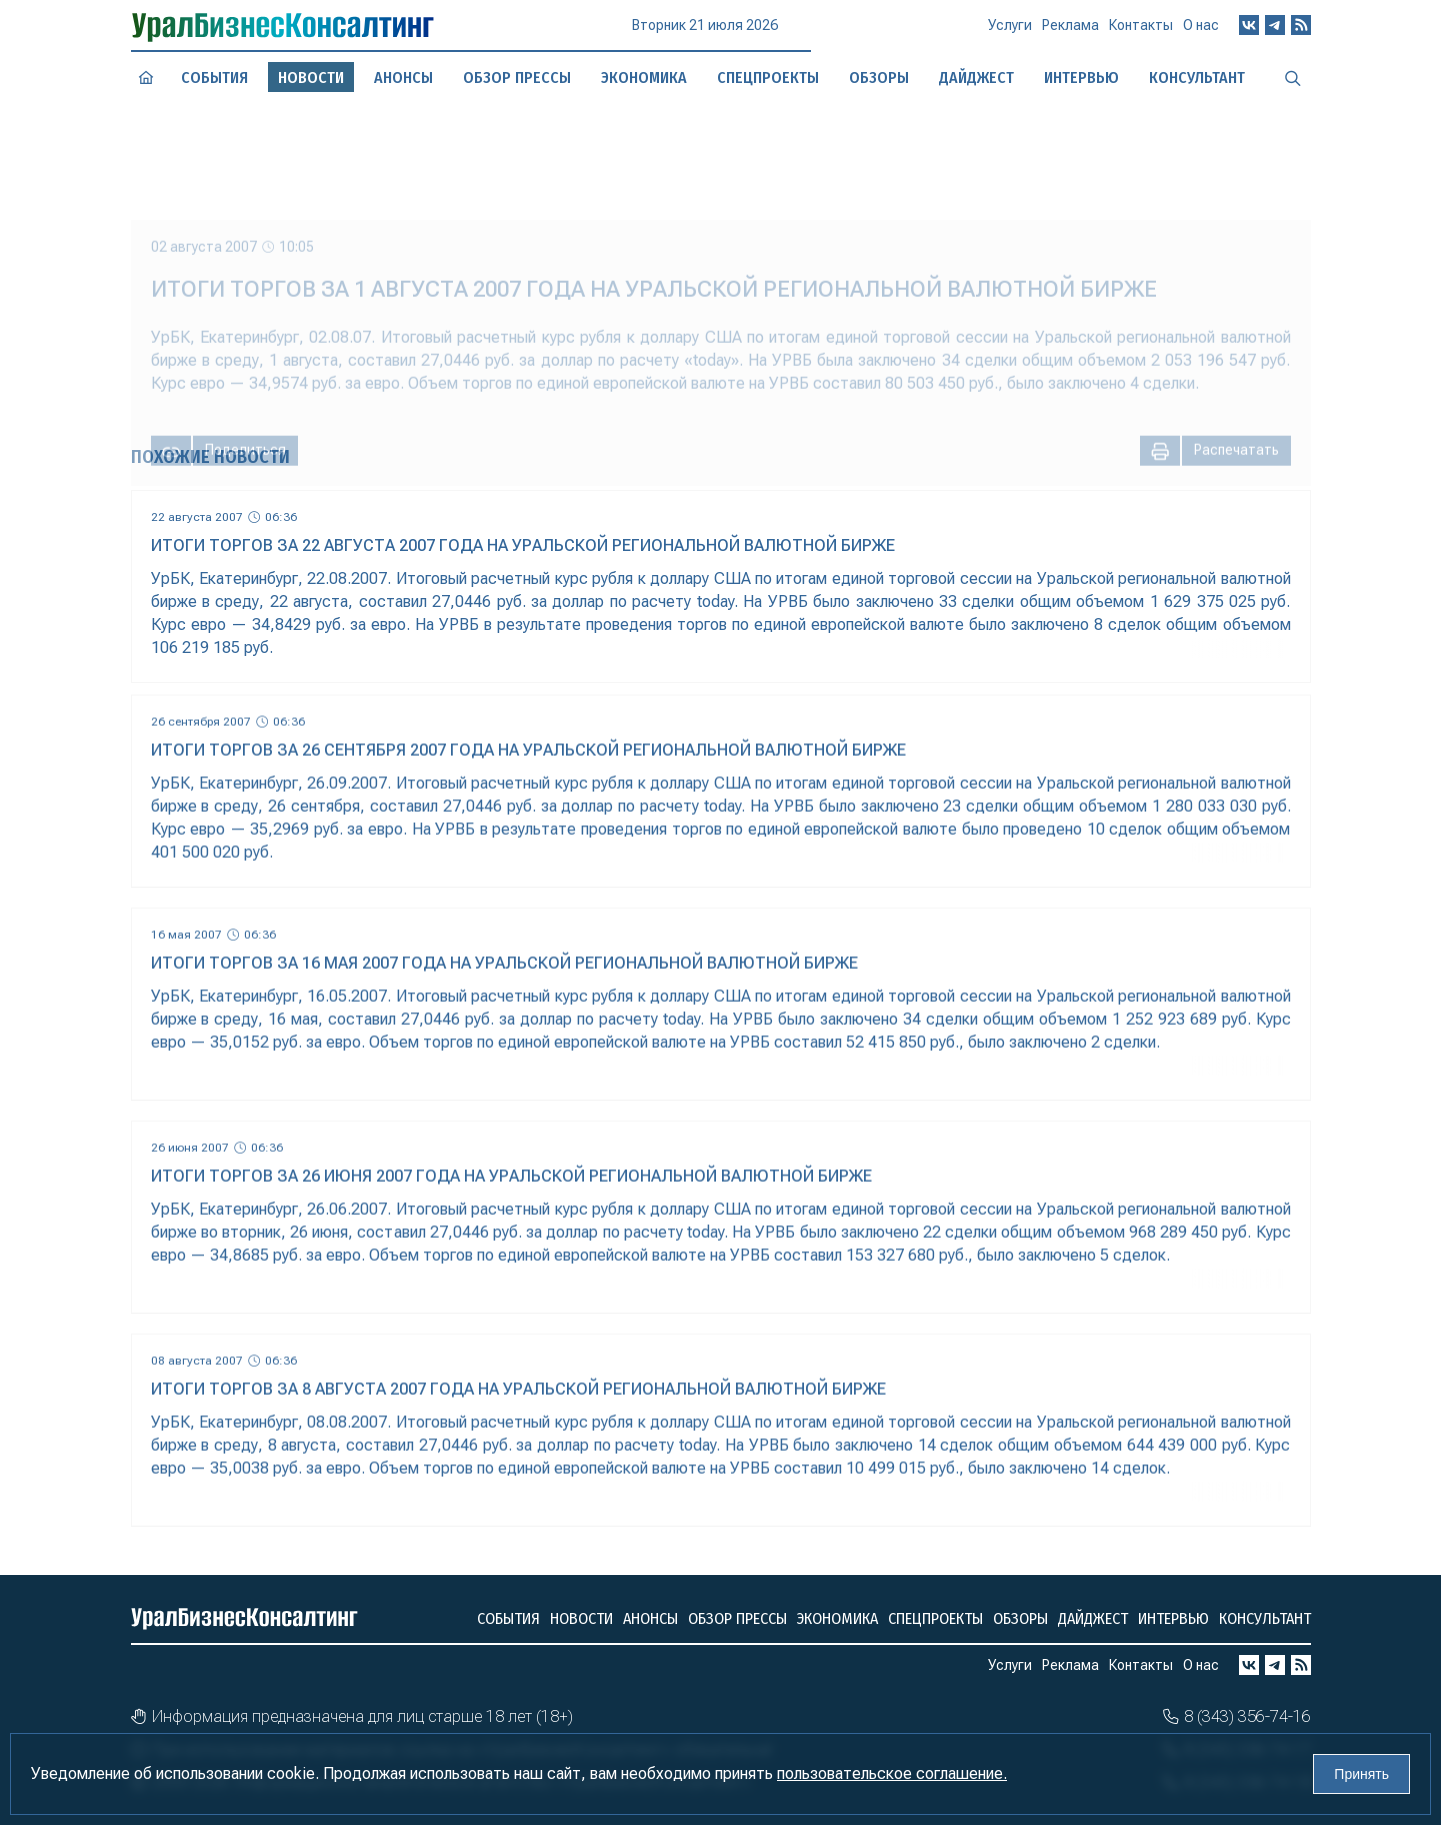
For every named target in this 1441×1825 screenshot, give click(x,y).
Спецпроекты (935, 1618)
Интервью (1173, 1618)
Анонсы (403, 77)
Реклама (1070, 33)
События (214, 77)
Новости (581, 1618)
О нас (1201, 30)
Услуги (1010, 33)
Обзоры (1020, 1618)
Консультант (1265, 1618)
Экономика (837, 1618)
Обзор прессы (516, 77)
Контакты (1141, 32)
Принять (1361, 1774)
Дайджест (1093, 1618)
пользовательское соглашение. (892, 1773)
